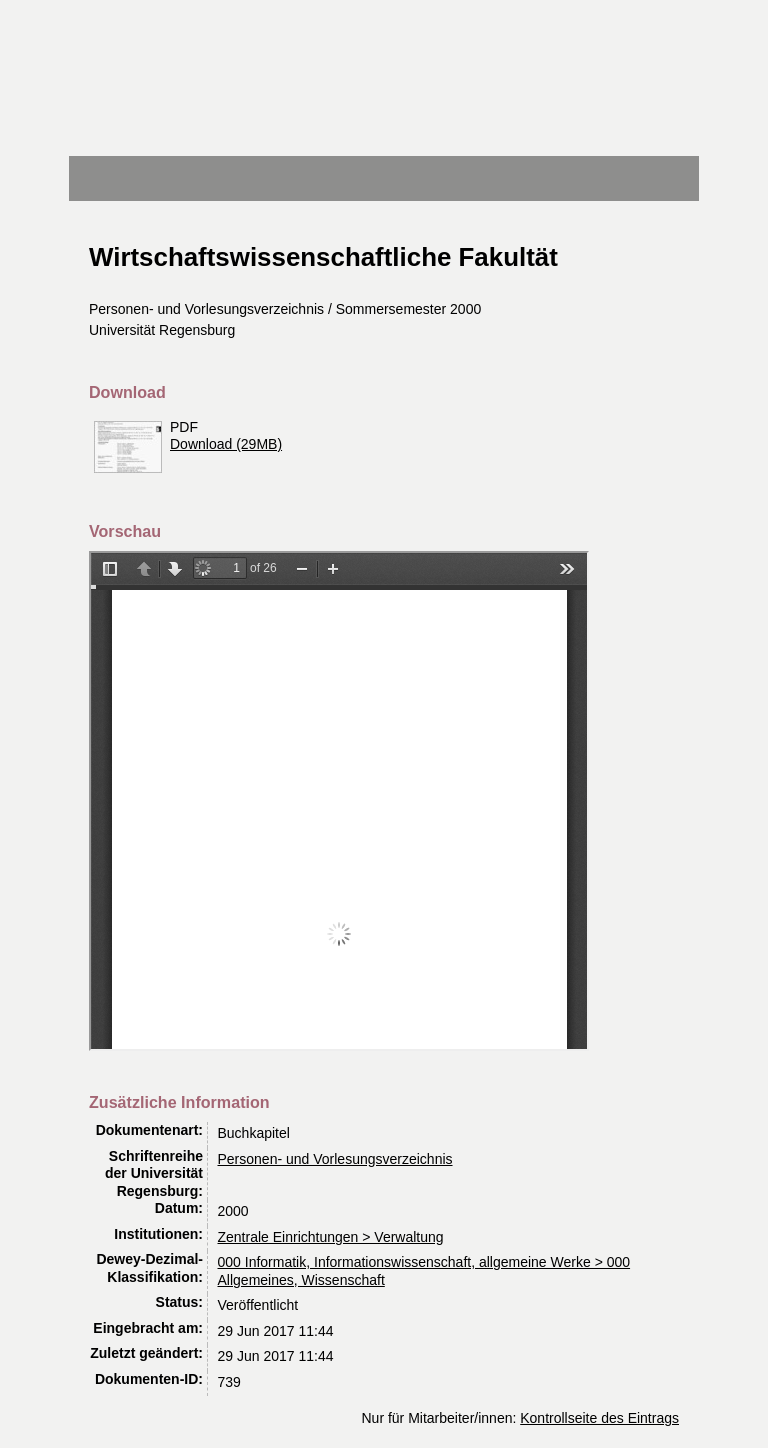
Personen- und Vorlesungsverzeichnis (335, 1159)
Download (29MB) (226, 444)
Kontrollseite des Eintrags (599, 1418)
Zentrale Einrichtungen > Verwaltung (331, 1237)
